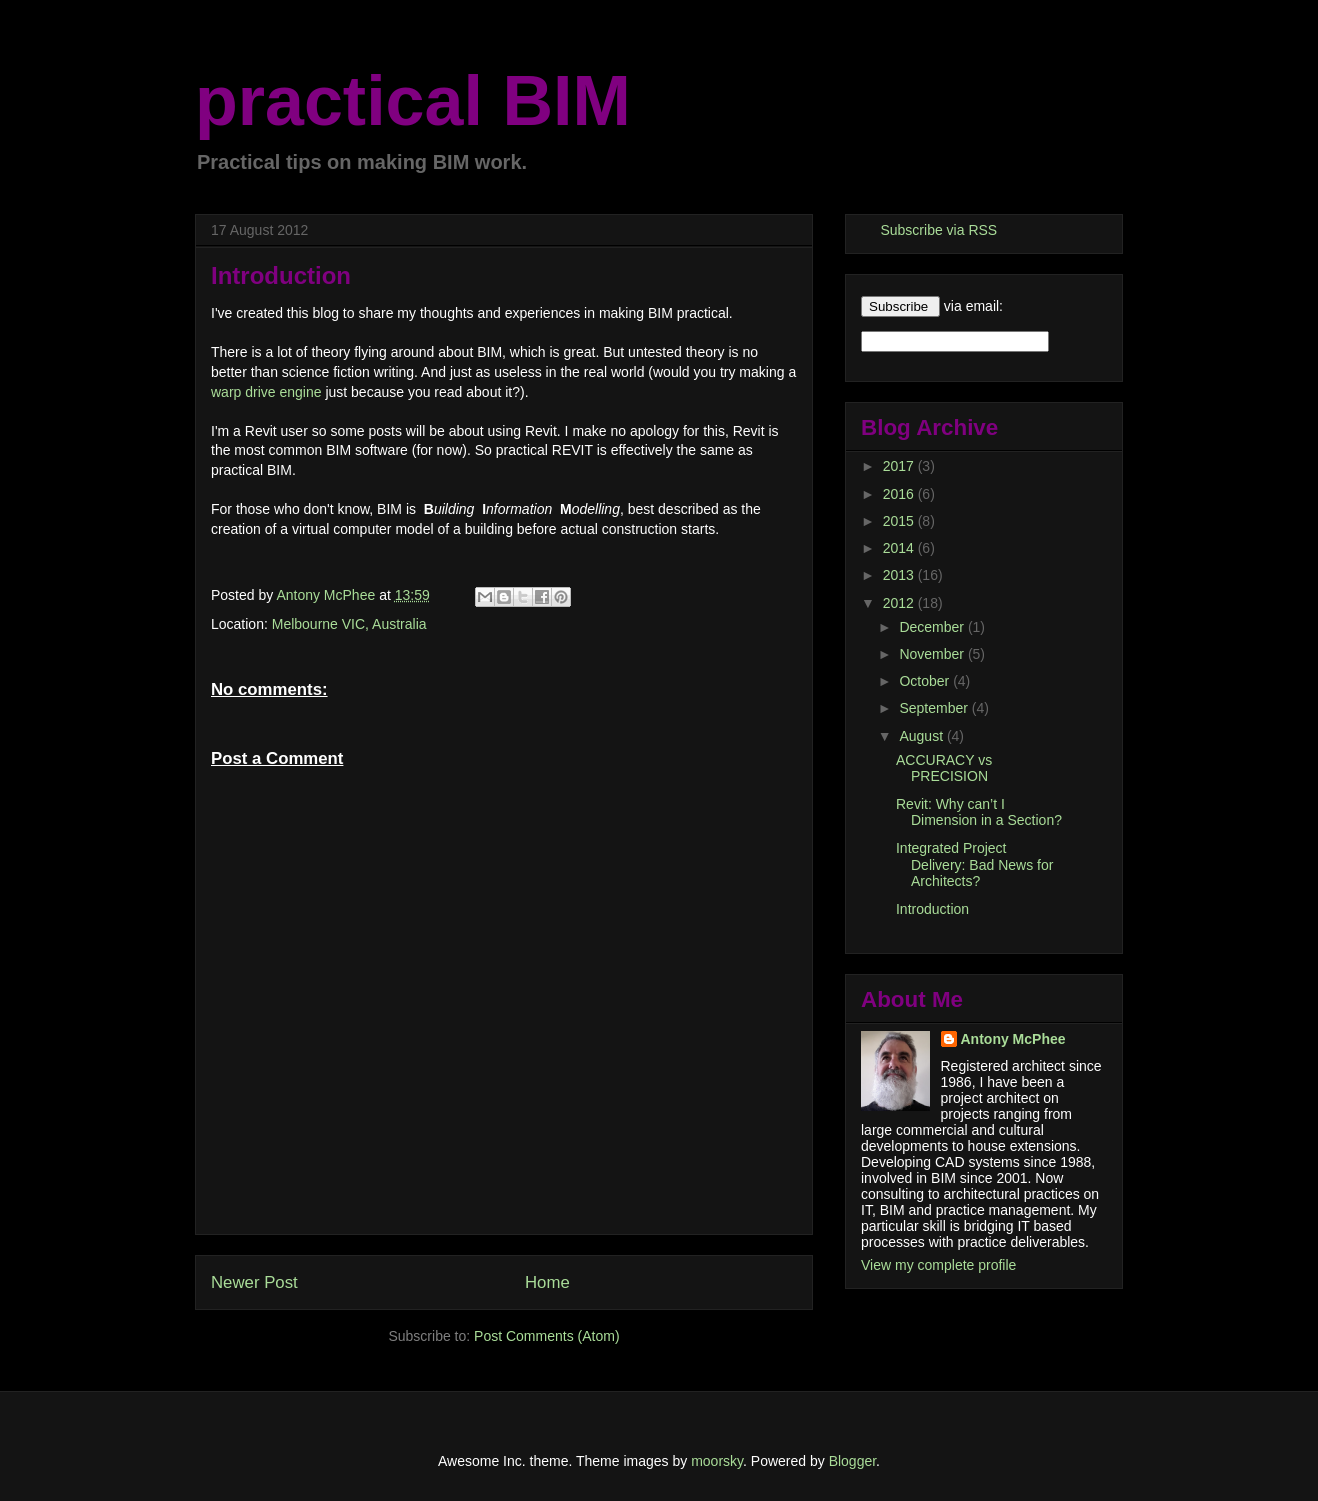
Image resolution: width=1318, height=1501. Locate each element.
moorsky (717, 1461)
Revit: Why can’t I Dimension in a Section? (979, 812)
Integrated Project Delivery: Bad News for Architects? (974, 865)
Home (547, 1282)
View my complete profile (938, 1265)
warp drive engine (266, 392)
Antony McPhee (1013, 1039)
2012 (900, 603)
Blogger (852, 1461)
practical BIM (413, 101)
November (933, 654)
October (926, 681)
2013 (900, 575)
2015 (900, 521)
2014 (900, 548)
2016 (900, 494)
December (933, 627)
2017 (900, 466)
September (935, 708)
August (922, 736)
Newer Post (254, 1282)
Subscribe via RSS (938, 230)
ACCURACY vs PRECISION (944, 768)
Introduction (932, 909)
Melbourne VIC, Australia (349, 624)
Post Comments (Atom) (546, 1336)
